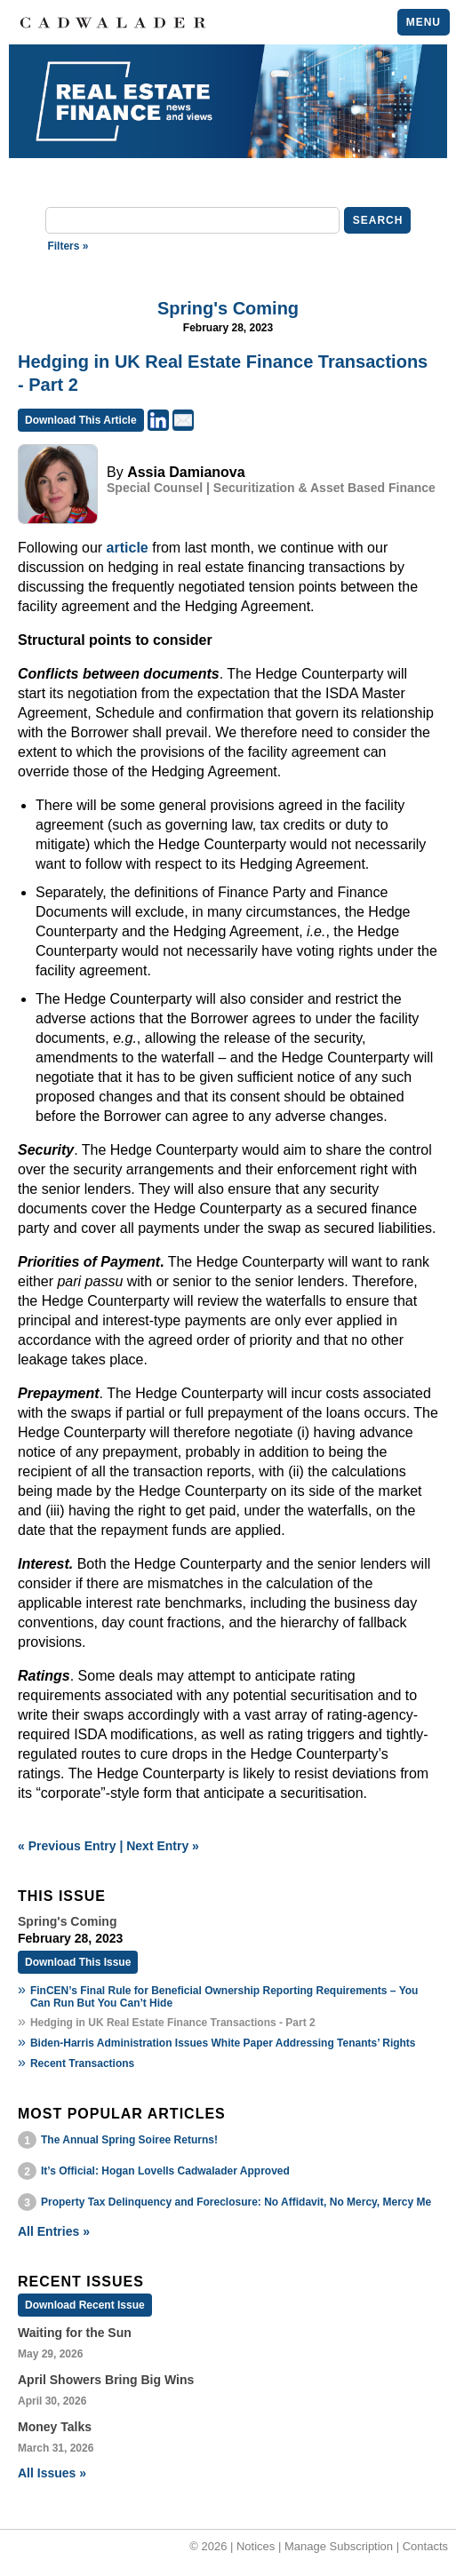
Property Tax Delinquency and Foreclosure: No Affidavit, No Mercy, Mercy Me (236, 2202)
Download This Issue (78, 1962)
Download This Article (81, 420)
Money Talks (55, 2427)
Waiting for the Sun (75, 2333)
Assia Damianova (186, 472)
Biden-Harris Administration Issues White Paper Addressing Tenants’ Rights (223, 2043)
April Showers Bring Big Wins (106, 2380)
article (127, 547)
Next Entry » (162, 1846)
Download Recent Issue (85, 2305)
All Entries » (54, 2231)
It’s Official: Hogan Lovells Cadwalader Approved (165, 2171)
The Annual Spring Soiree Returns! (129, 2140)
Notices (255, 2546)
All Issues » (52, 2473)
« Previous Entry (67, 1846)
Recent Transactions (82, 2063)
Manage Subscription (338, 2546)
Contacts (425, 2546)
